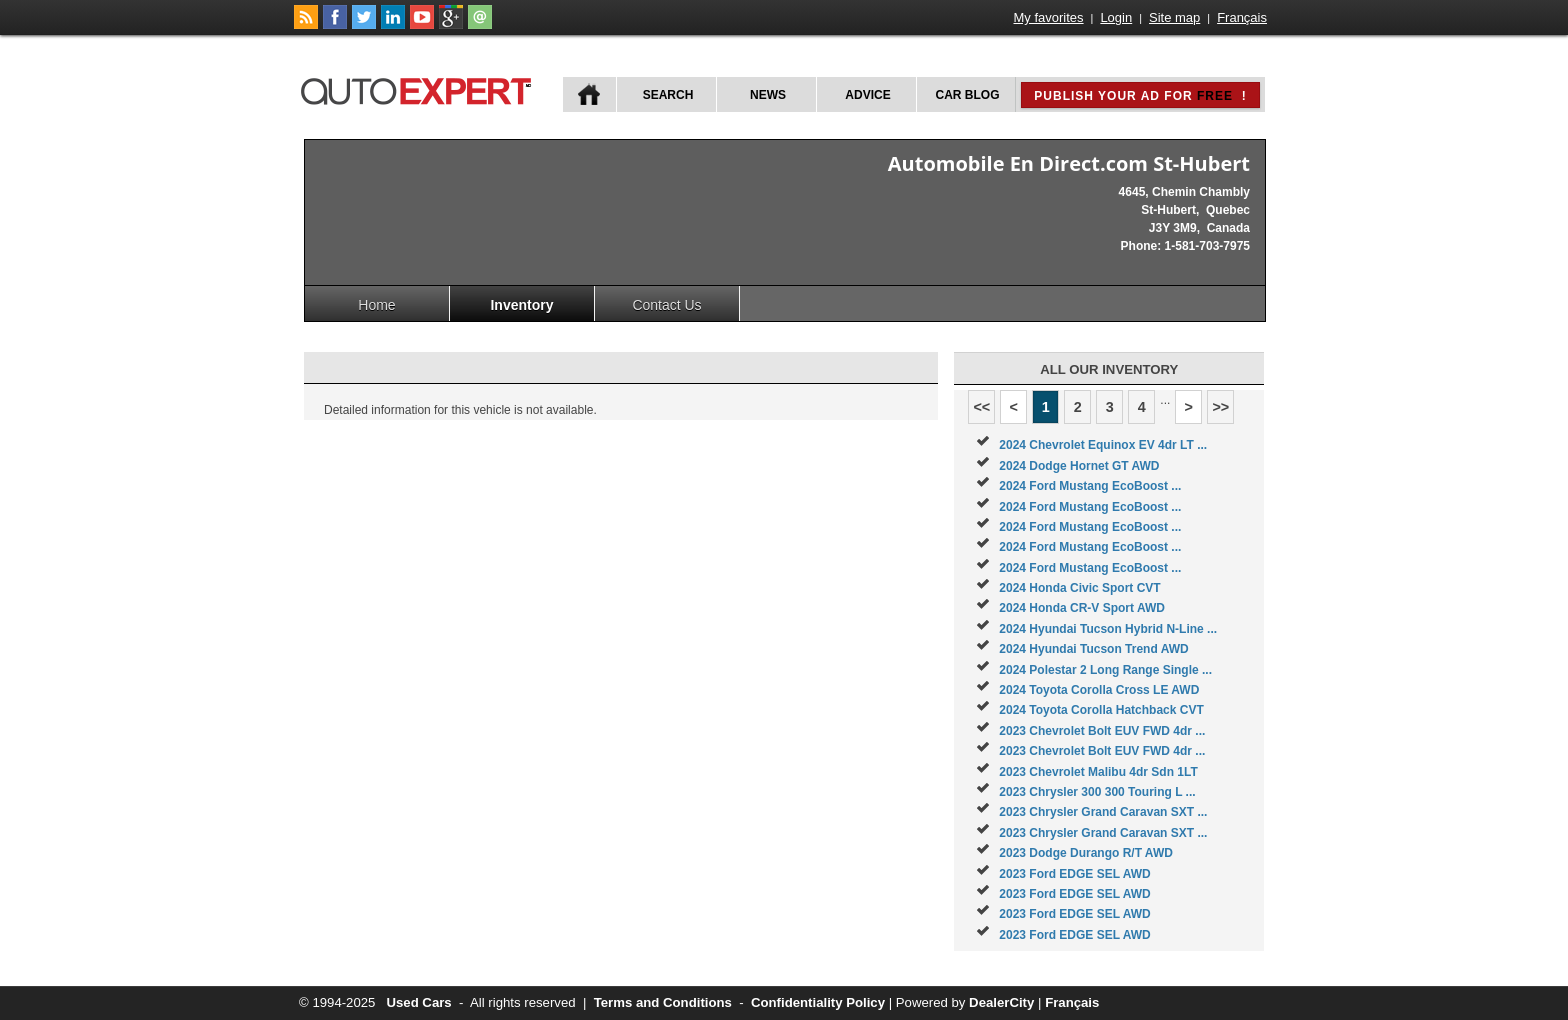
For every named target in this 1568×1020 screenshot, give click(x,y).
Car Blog (968, 95)
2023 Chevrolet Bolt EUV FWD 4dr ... (1102, 731)
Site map (1174, 17)
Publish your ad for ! (1140, 96)
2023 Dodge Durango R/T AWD (1086, 853)
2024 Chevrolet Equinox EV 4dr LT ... (1103, 445)
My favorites (1049, 17)
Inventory (521, 305)
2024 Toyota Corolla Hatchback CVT (1101, 710)
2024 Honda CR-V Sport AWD (1082, 608)
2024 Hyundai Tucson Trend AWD (1093, 649)
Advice (867, 95)
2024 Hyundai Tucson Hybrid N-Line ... (1108, 629)
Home (376, 305)
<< (981, 407)
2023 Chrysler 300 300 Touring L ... (1097, 792)
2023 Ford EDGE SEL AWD (1074, 874)
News (768, 95)
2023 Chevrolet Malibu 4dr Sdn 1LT (1098, 772)
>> (1220, 407)
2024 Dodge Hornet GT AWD (1079, 466)
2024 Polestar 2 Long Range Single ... (1105, 670)
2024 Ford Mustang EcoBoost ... (1090, 486)
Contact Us (666, 305)
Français (1242, 17)
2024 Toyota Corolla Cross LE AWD (1099, 690)
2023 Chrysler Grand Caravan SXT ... (1103, 812)
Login (1116, 17)
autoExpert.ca (420, 88)
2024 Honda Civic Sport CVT (1079, 588)
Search (668, 95)
